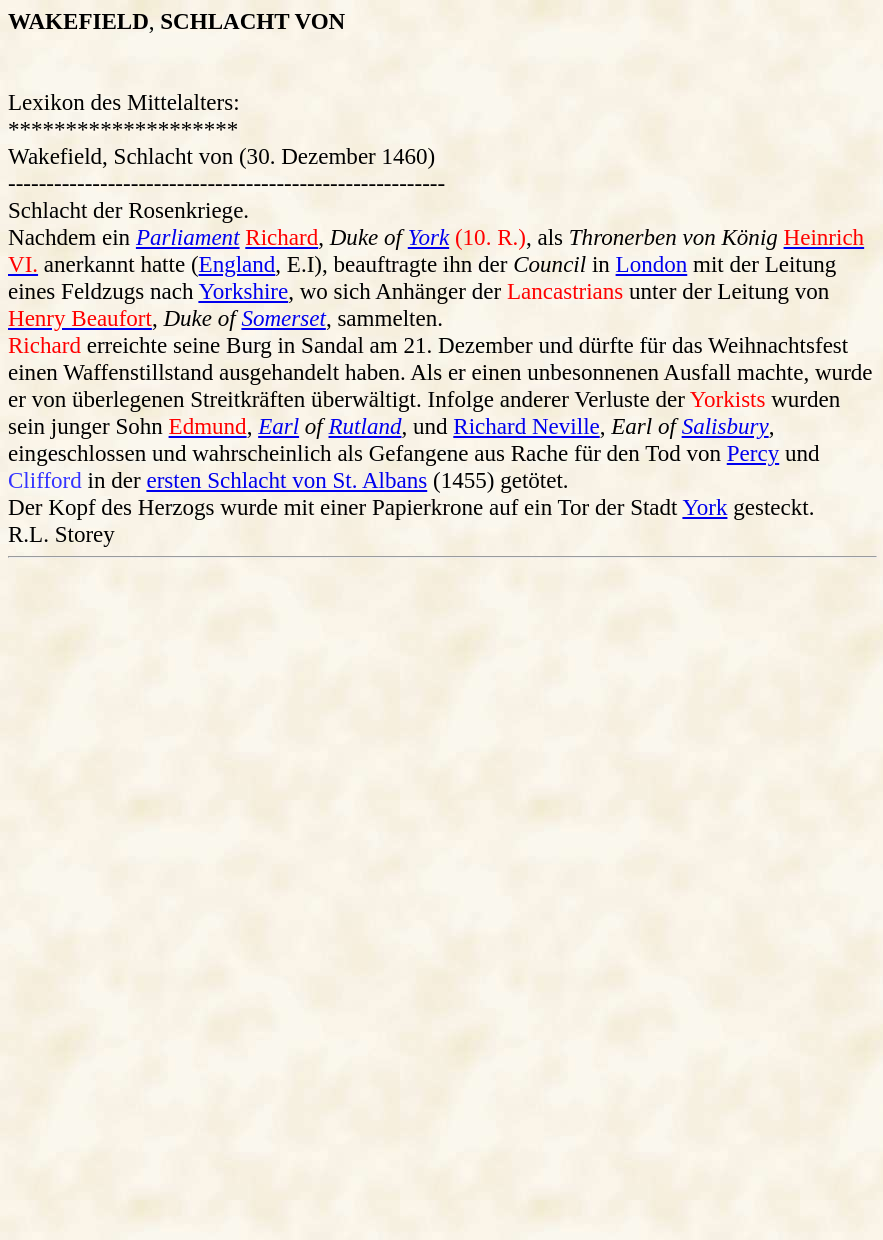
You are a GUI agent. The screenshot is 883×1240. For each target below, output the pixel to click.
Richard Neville (526, 426)
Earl (278, 426)
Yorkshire (243, 291)
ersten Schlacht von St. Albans (286, 480)
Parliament (188, 237)
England (237, 264)
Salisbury (725, 426)
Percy (753, 453)
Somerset (283, 318)
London (652, 264)
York (428, 237)
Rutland (365, 426)
